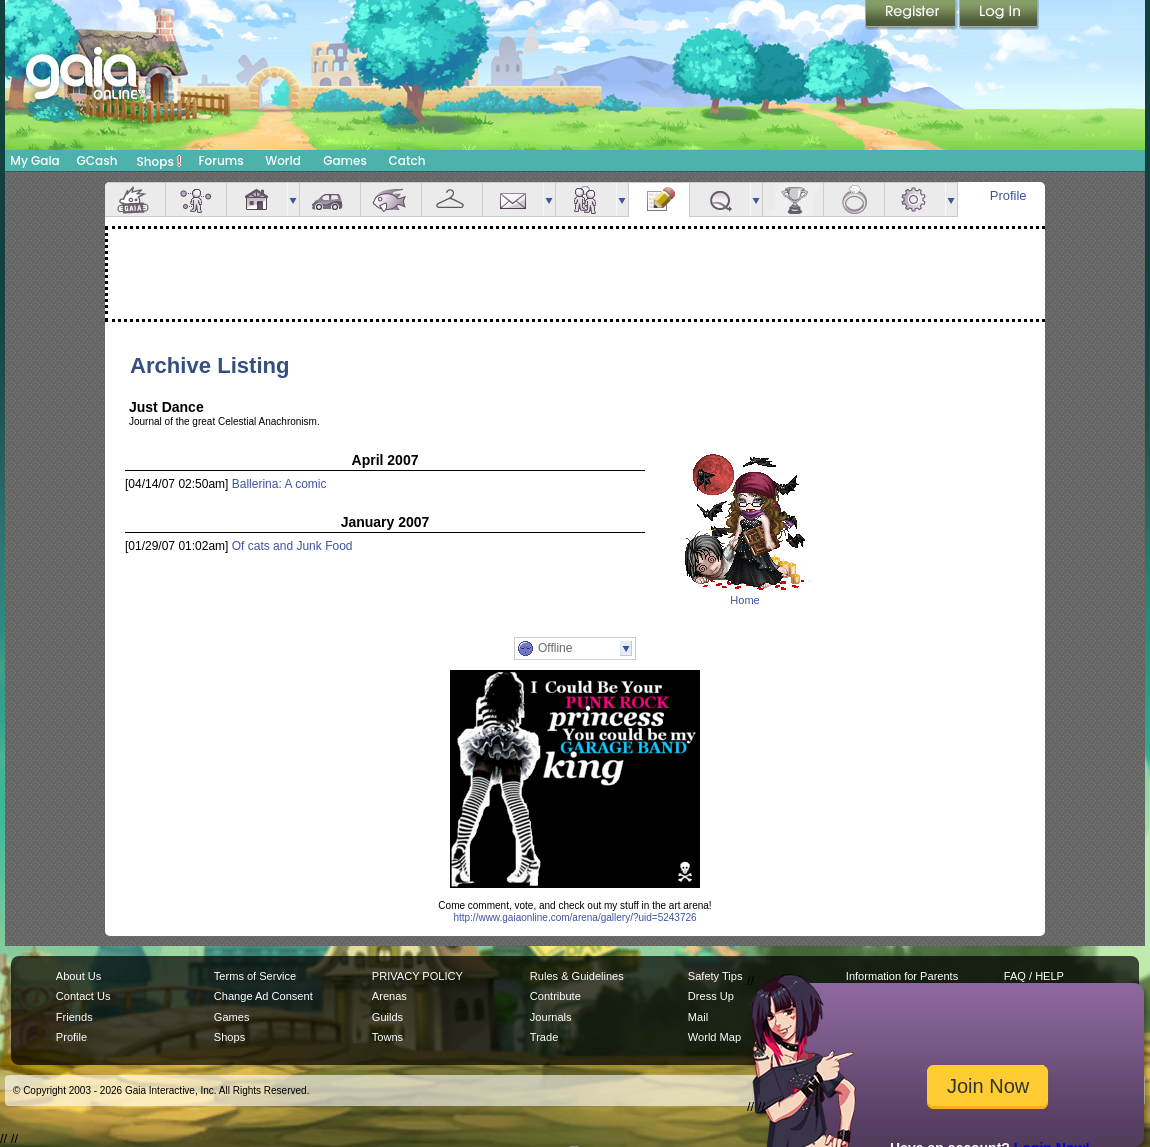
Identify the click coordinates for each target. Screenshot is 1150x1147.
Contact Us (83, 996)
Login (999, 15)
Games (345, 160)
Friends (586, 199)
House (257, 199)
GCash (97, 160)
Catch (407, 160)
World (283, 160)
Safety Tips (715, 976)
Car (330, 199)
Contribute (555, 996)
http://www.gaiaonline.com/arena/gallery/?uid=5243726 (574, 917)
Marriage (854, 199)
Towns (387, 1037)
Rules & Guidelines (577, 976)
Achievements (793, 199)
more (293, 199)
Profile (1008, 195)
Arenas (389, 996)
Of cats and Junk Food (292, 546)
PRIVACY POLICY (417, 976)
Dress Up (711, 996)
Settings (915, 199)
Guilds (387, 1017)
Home (744, 600)
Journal (659, 199)
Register (912, 15)
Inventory (452, 199)
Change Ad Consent (263, 996)
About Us (78, 976)
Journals (551, 1017)
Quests (720, 199)
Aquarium (391, 199)
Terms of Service (255, 976)
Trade (544, 1037)
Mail (513, 199)
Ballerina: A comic (279, 484)
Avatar (196, 199)
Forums (220, 160)
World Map (714, 1037)
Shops (159, 161)
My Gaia (34, 160)
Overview (135, 199)
